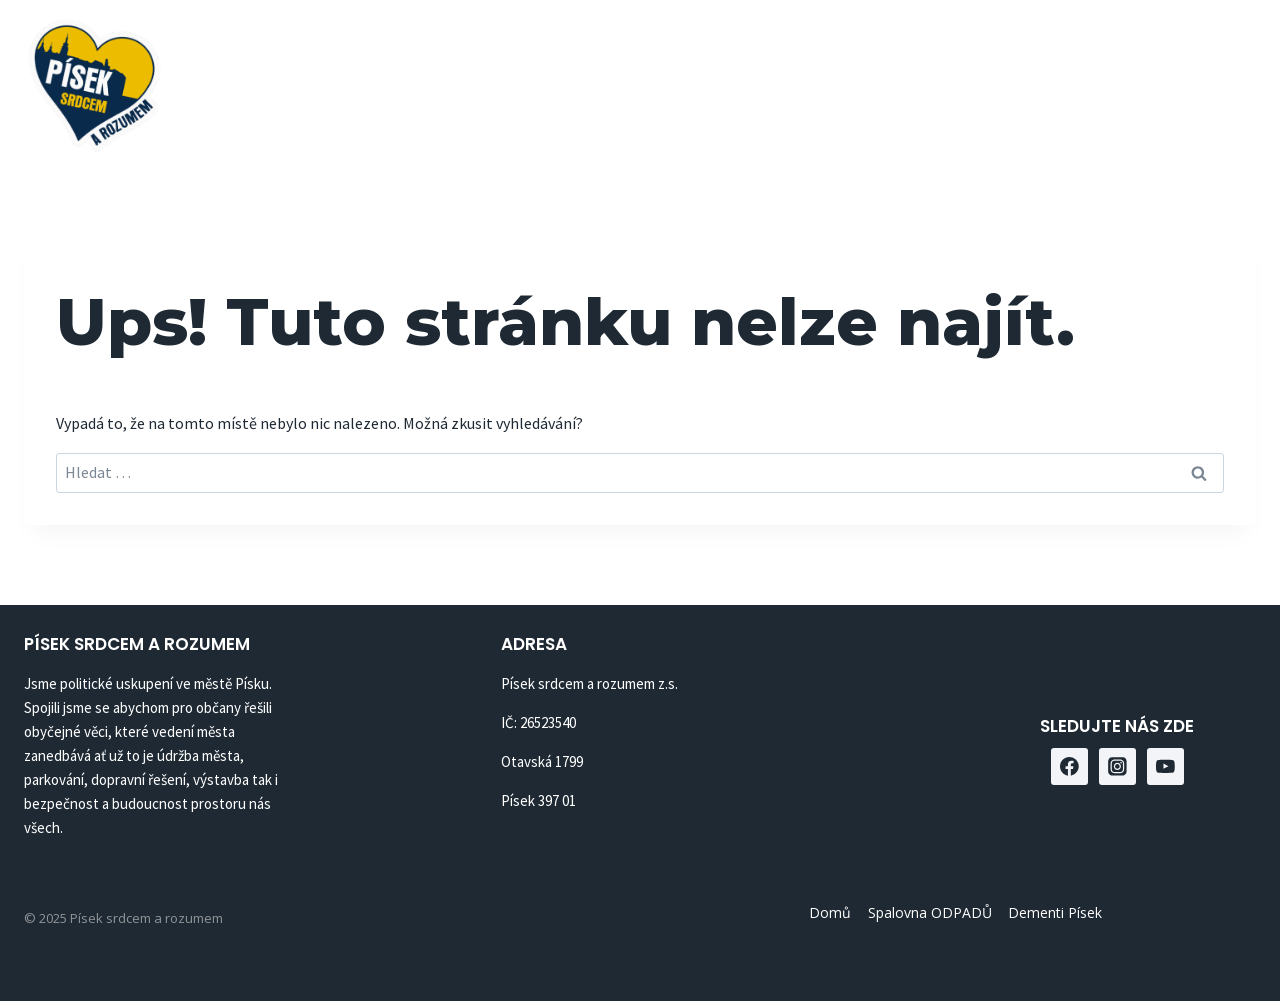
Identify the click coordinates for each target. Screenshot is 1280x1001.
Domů (682, 80)
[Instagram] (1183, 80)
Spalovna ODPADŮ (823, 80)
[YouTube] (1233, 80)
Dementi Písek (1004, 80)
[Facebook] (1134, 80)
